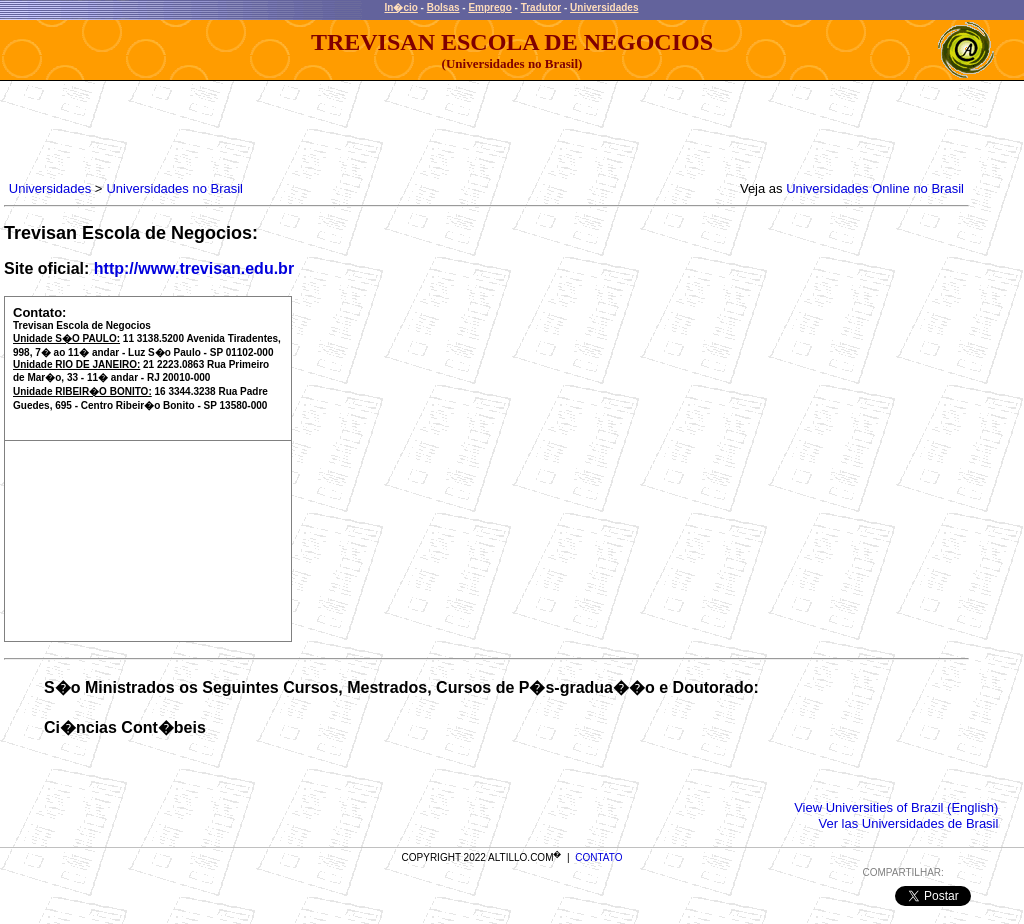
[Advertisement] (369, 126)
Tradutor (541, 7)
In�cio (401, 7)
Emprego (489, 7)
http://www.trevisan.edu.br (194, 268)
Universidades (604, 7)
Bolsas (443, 7)
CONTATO (598, 857)
